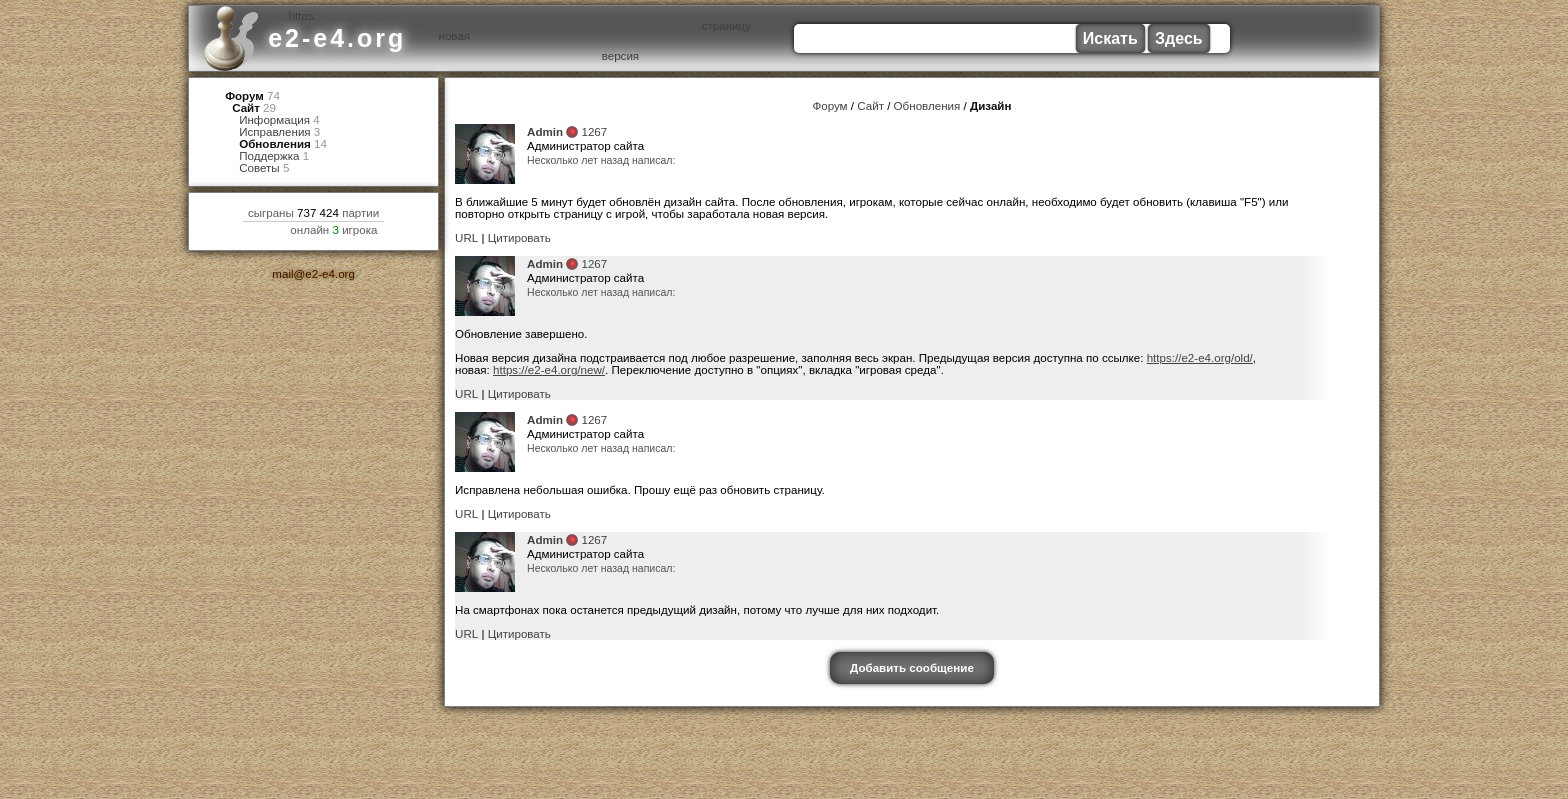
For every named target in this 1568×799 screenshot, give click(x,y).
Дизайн (991, 106)
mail (282, 281)
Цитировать (520, 239)
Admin (545, 133)
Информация (274, 122)
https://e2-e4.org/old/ (1200, 360)
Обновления (275, 148)
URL (466, 239)
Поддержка (269, 161)
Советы (259, 174)
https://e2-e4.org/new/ (549, 373)
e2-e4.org (337, 38)
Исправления (275, 135)
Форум (244, 96)
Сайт (246, 109)
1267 (595, 133)
